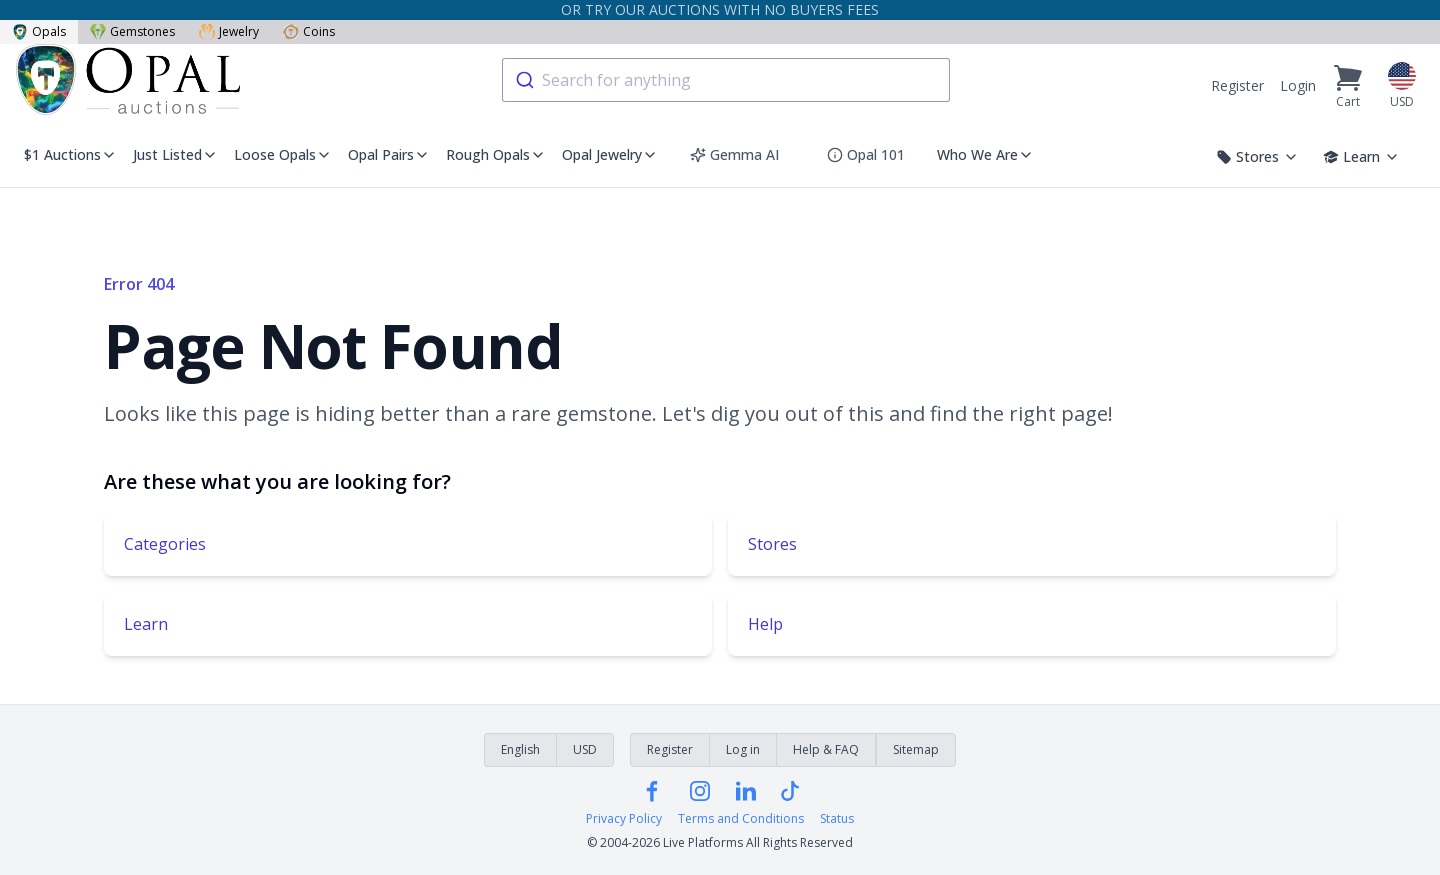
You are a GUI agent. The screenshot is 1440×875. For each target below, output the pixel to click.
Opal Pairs (389, 154)
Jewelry (229, 31)
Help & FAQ (826, 749)
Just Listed (175, 154)
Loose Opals (283, 154)
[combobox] (726, 80)
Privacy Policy (624, 819)
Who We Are (985, 154)
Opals (39, 31)
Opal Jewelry (610, 154)
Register (1237, 85)
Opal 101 (866, 154)
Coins (309, 31)
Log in (743, 749)
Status (837, 819)
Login (1298, 85)
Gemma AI (734, 154)
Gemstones (132, 31)
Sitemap (916, 749)
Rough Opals (496, 154)
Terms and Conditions (741, 819)
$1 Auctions (70, 154)
